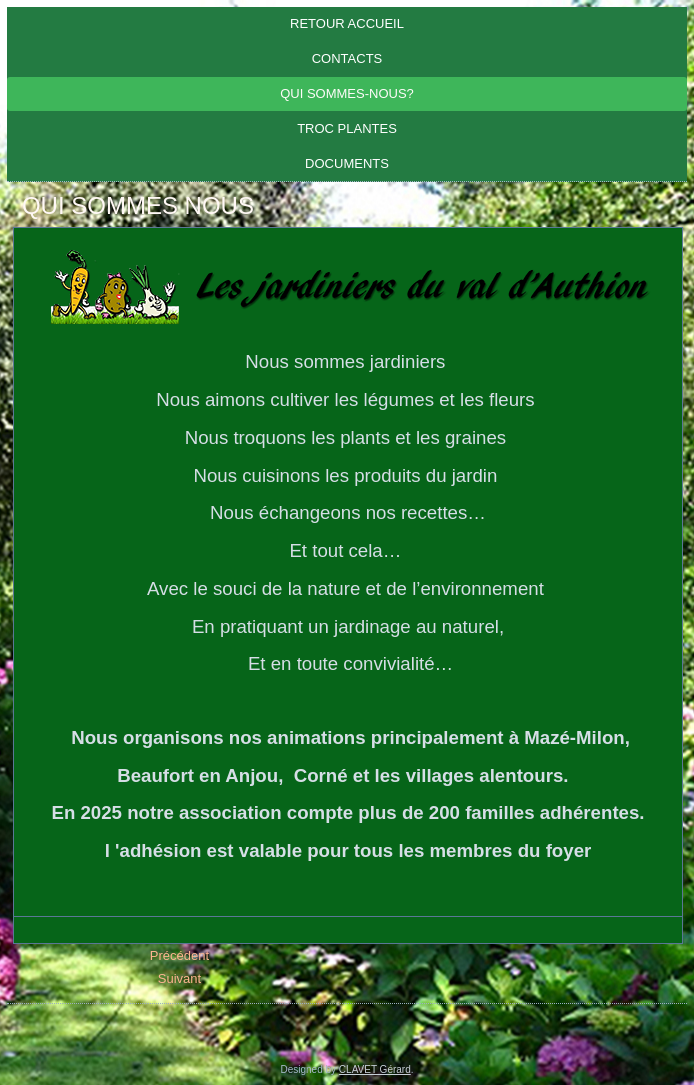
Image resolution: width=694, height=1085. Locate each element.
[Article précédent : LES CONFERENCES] (179, 955)
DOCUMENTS (347, 163)
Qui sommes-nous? (347, 93)
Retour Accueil (347, 23)
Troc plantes (347, 128)
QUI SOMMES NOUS (138, 205)
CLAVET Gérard (375, 1069)
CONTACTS (347, 58)
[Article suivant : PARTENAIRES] (179, 978)
